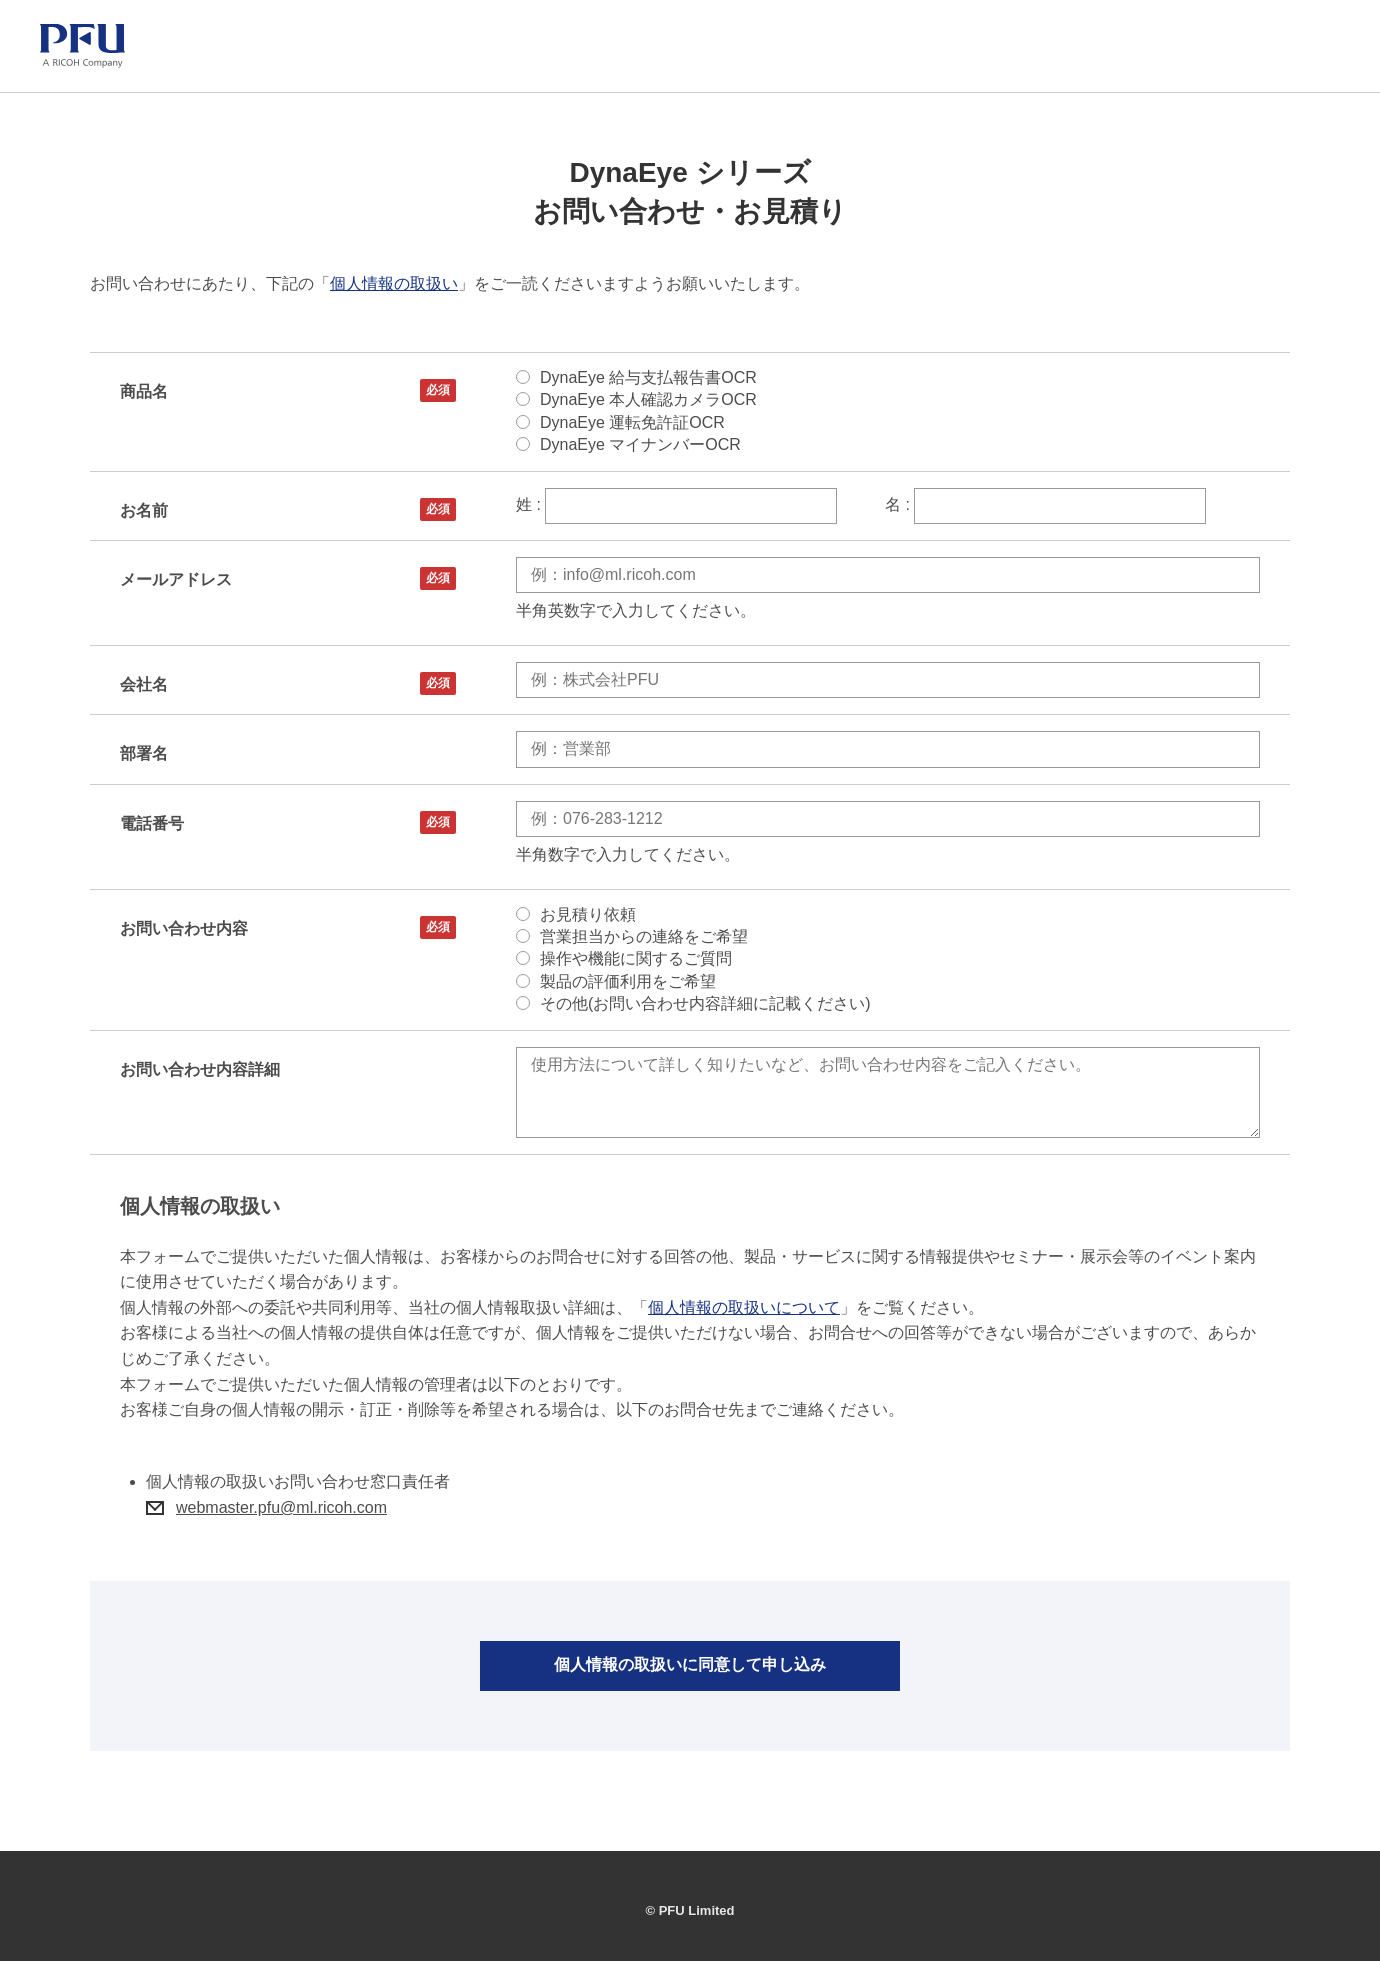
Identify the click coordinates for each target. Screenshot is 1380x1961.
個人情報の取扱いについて (744, 1307)
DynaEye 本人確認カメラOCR (648, 399)
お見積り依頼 (588, 914)
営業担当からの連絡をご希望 (644, 936)
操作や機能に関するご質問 (636, 958)
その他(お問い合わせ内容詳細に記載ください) (705, 1003)
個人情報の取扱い (394, 283)
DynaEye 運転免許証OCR (632, 422)
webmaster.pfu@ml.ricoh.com (281, 1507)
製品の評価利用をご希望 (628, 981)
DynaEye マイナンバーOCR (640, 444)
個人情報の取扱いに (690, 1666)
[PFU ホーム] (82, 46)
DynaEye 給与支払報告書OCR (648, 377)
